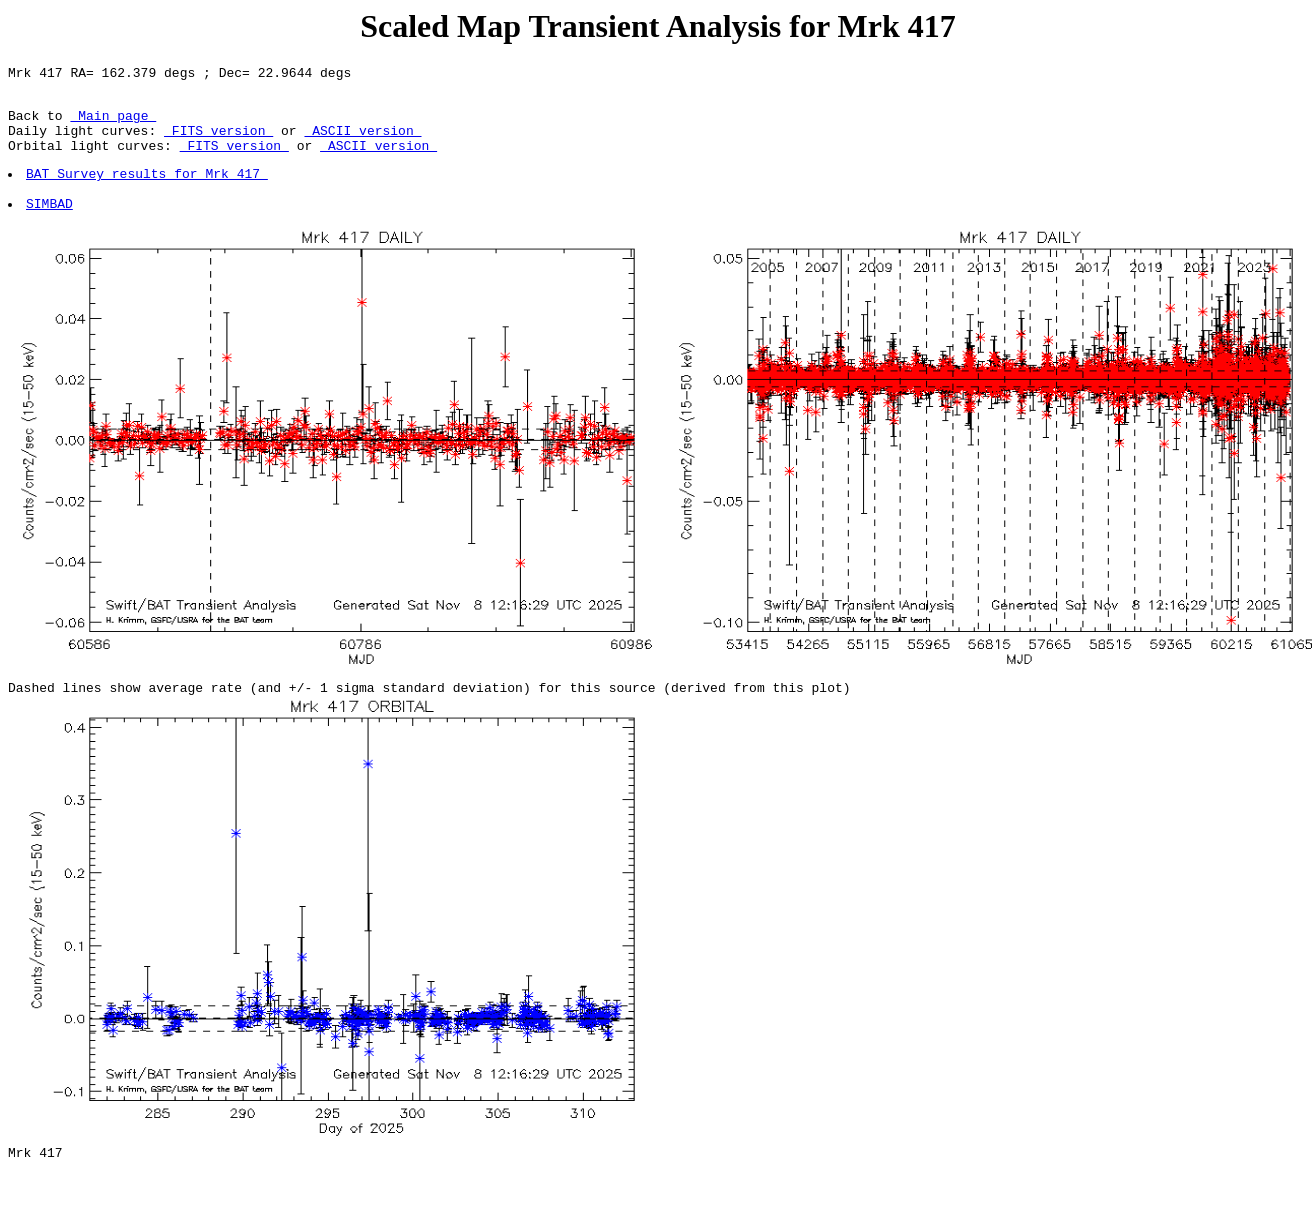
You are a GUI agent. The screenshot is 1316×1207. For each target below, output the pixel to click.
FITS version (218, 142)
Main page (113, 124)
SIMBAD (50, 227)
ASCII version (362, 142)
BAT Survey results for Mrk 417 (148, 191)
